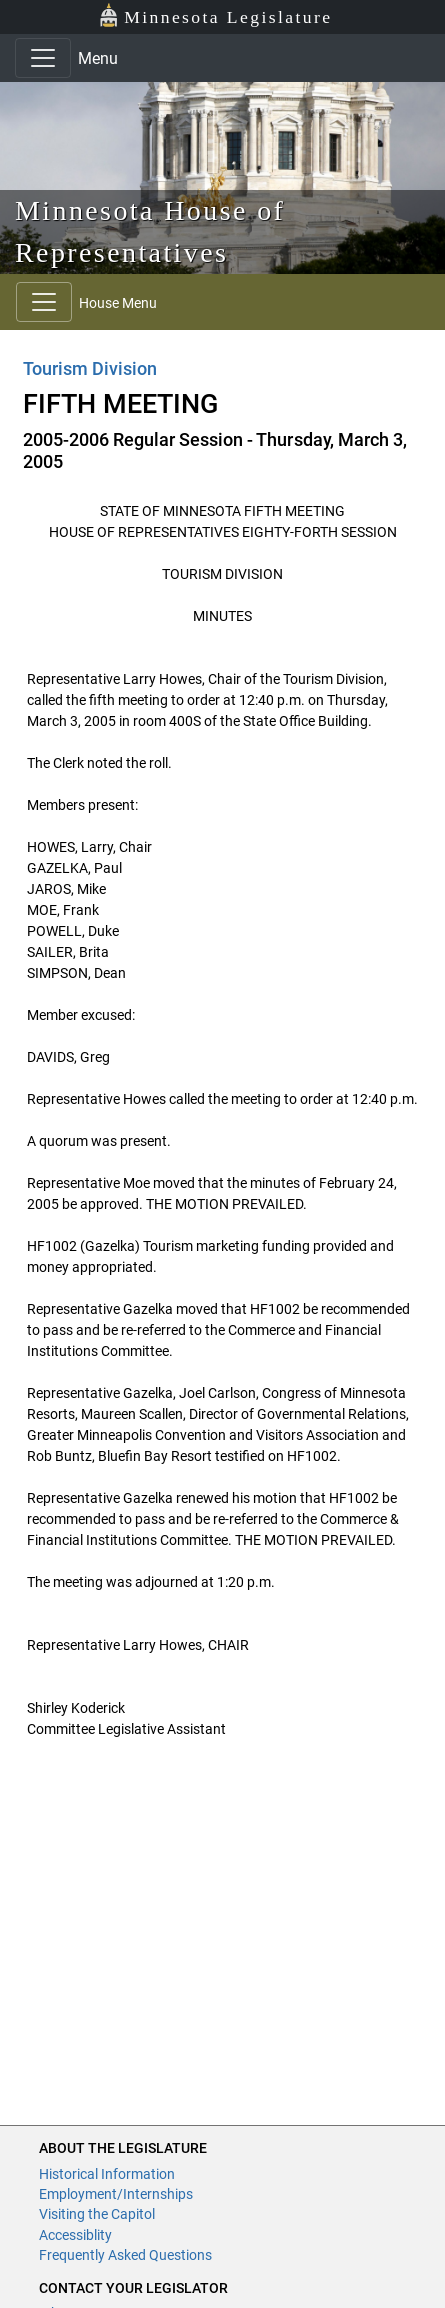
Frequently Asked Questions (125, 2255)
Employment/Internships (116, 2194)
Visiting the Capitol (97, 2214)
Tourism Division (90, 368)
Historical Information (107, 2174)
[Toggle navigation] (43, 58)
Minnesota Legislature (215, 15)
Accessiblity (75, 2235)
